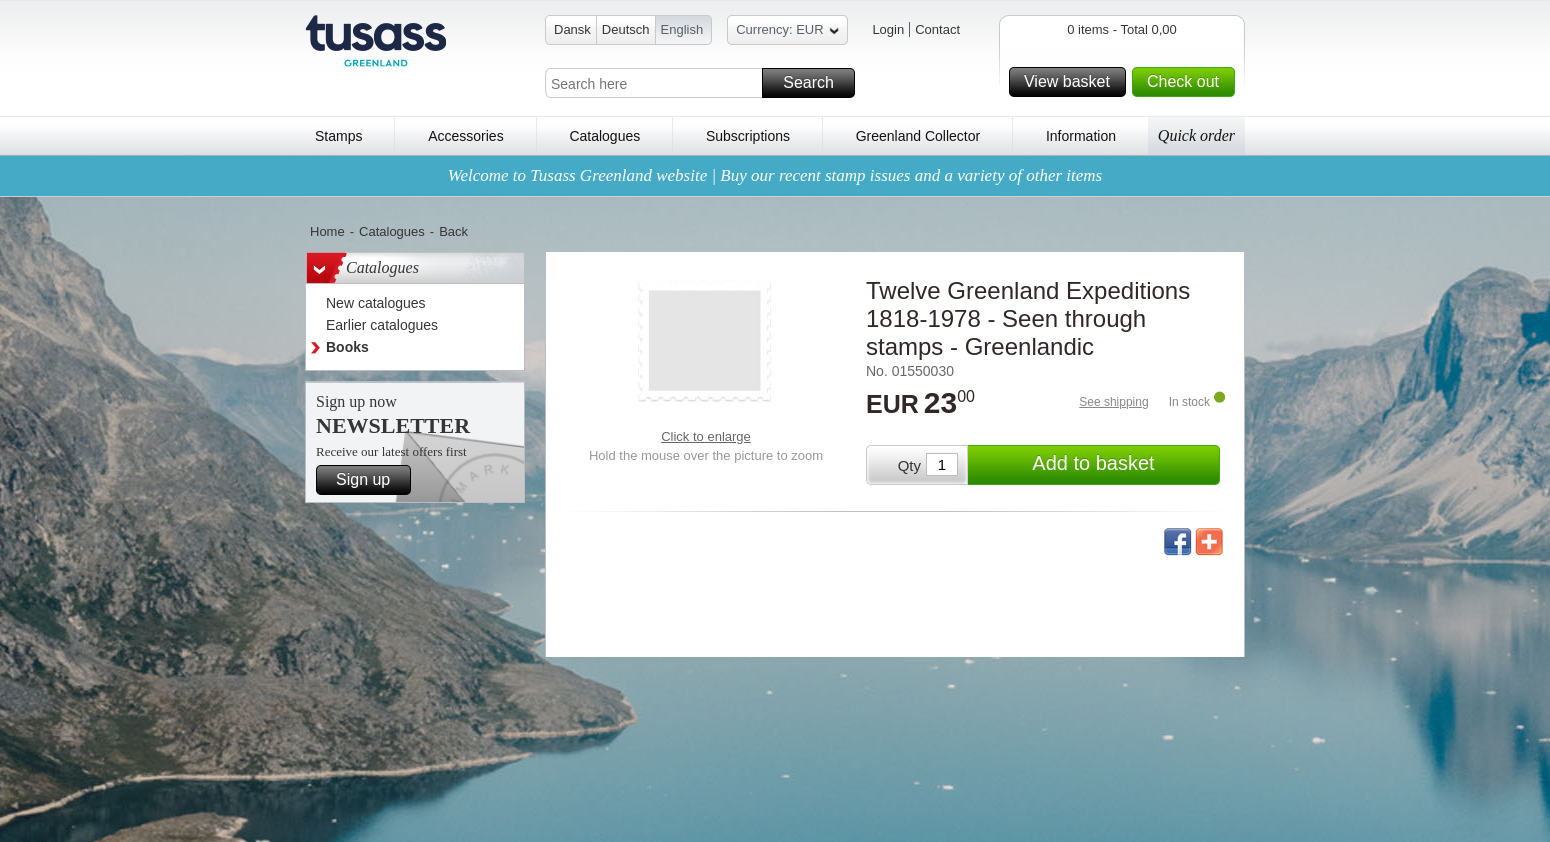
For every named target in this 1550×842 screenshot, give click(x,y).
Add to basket (1123, 465)
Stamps (338, 136)
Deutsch (626, 29)
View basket (1072, 82)
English (682, 29)
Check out (1188, 82)
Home (327, 231)
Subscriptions (748, 136)
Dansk (572, 29)
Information (1081, 136)
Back (453, 231)
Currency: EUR (787, 32)
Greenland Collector (918, 136)
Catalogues (604, 136)
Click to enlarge (706, 436)
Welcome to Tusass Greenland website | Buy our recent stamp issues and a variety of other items (775, 175)
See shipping (1113, 402)
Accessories (465, 136)
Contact (937, 29)
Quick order (1196, 135)
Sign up (370, 480)
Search (816, 83)
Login (888, 29)
